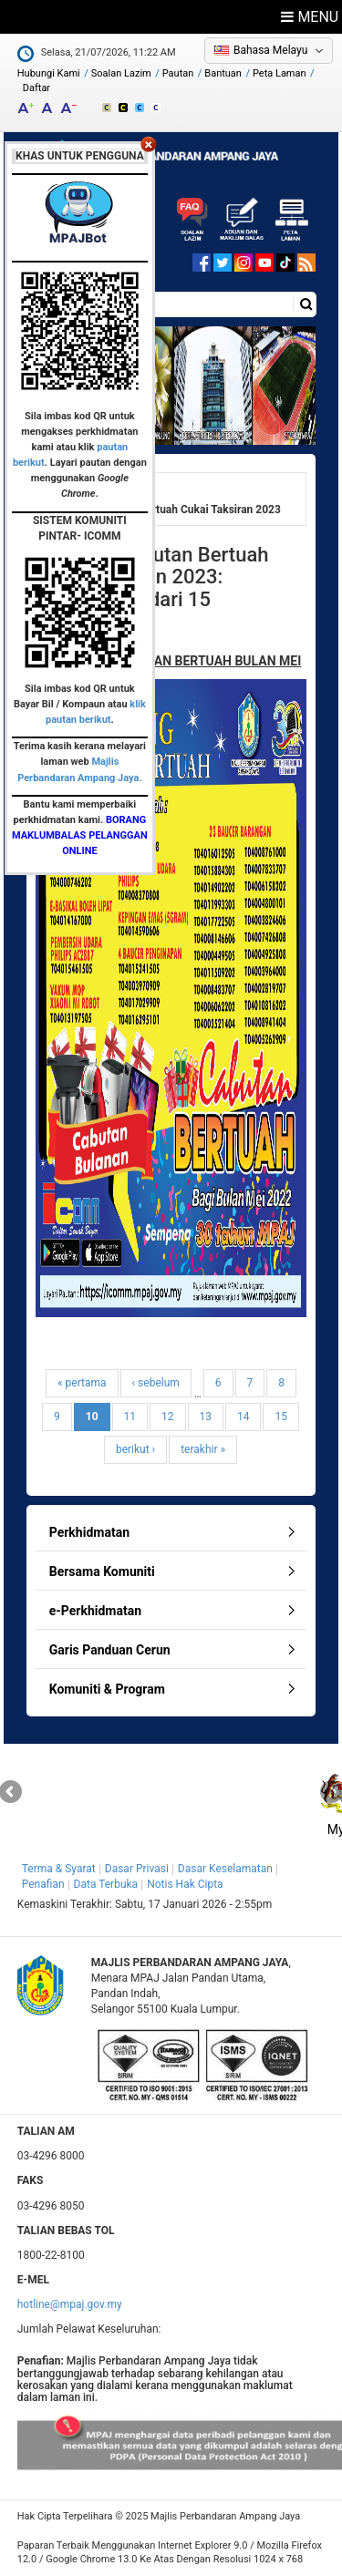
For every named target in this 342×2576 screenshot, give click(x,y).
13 (206, 1416)
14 (243, 1416)
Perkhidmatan (89, 1532)
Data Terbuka (106, 1884)
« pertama (82, 1382)
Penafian (43, 1884)
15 (281, 1416)
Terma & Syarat (59, 1868)
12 (167, 1416)
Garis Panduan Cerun (110, 1650)
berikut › (135, 1449)
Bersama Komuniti (102, 1571)
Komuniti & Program (107, 1689)
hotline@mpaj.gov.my (69, 2304)
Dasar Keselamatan (225, 1868)
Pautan (178, 73)
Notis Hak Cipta (185, 1884)
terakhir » (203, 1449)
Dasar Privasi (137, 1868)
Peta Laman (279, 73)
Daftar (36, 88)
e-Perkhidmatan (95, 1610)
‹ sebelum (156, 1382)
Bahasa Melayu (270, 50)
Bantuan (223, 73)
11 (130, 1416)
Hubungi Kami (48, 73)
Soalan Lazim (121, 73)
